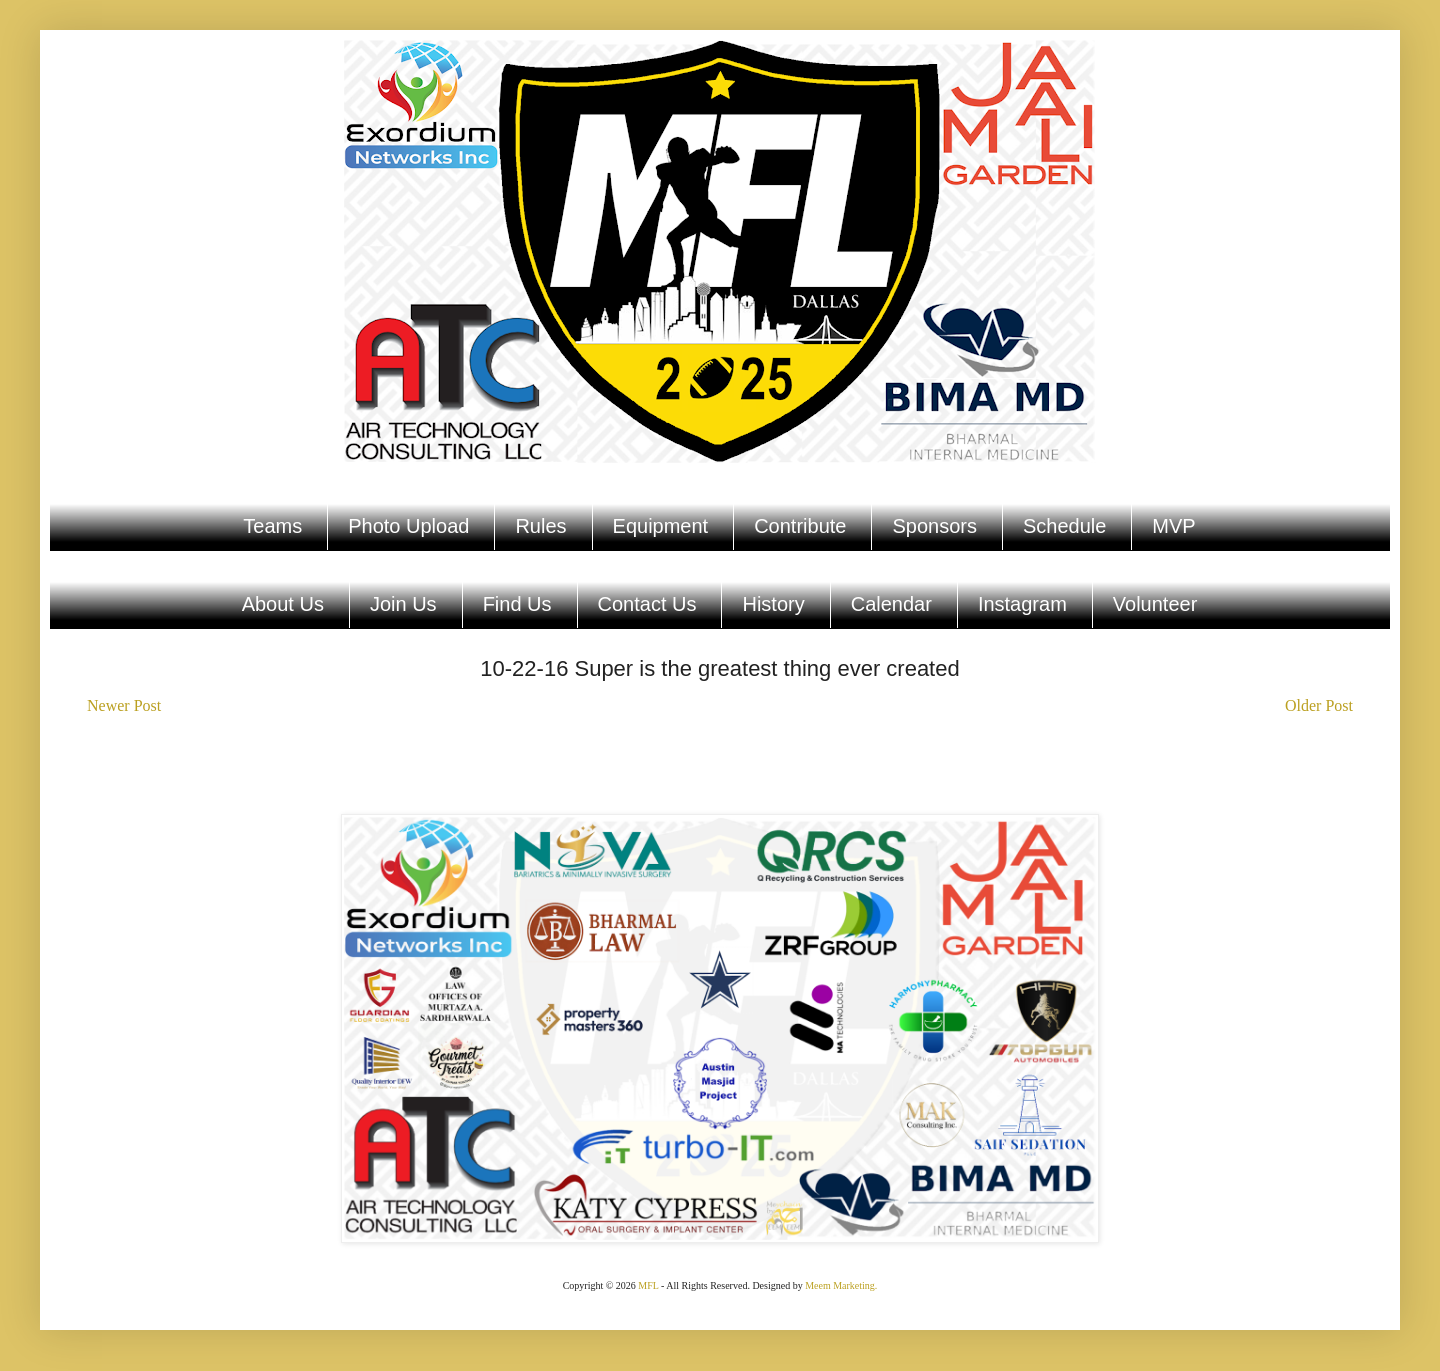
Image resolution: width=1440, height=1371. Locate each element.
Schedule (1064, 526)
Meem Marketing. (841, 1285)
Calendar (891, 604)
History (773, 604)
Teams (272, 526)
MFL (648, 1285)
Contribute (800, 526)
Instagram (1022, 604)
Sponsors (934, 526)
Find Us (517, 604)
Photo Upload (408, 526)
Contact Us (647, 604)
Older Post (1319, 705)
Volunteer (1155, 604)
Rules (540, 526)
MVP (1173, 526)
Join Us (403, 604)
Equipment (661, 526)
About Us (283, 604)
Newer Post (124, 705)
